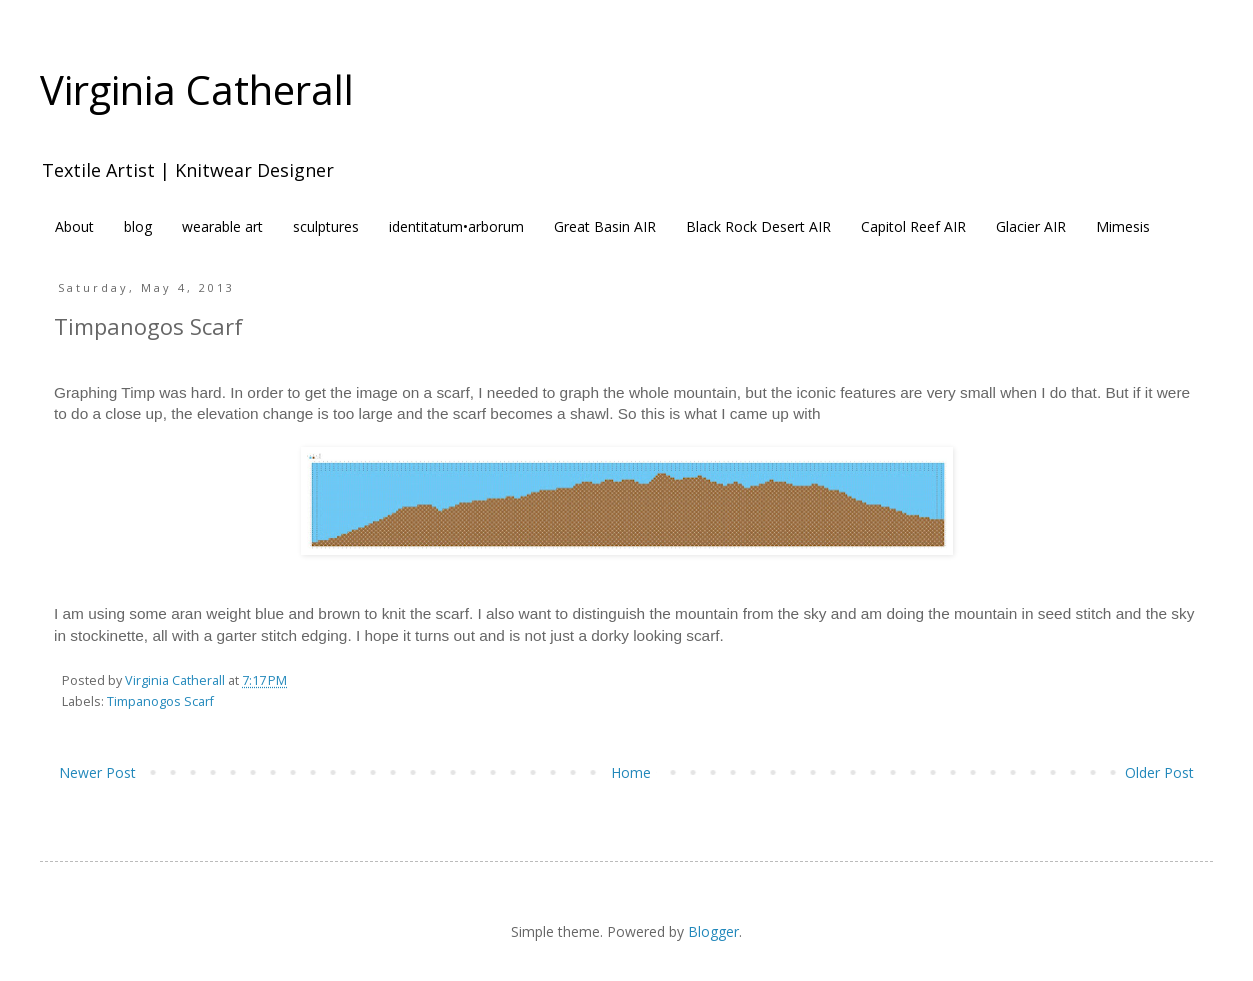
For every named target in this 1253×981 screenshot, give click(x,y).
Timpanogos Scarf (160, 701)
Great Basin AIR (605, 226)
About (74, 226)
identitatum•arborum (456, 226)
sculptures (326, 226)
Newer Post (97, 772)
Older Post (1159, 772)
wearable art (222, 226)
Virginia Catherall (197, 89)
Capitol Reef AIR (913, 226)
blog (138, 226)
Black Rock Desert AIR (758, 226)
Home (631, 772)
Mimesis (1123, 226)
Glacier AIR (1031, 226)
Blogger (713, 931)
